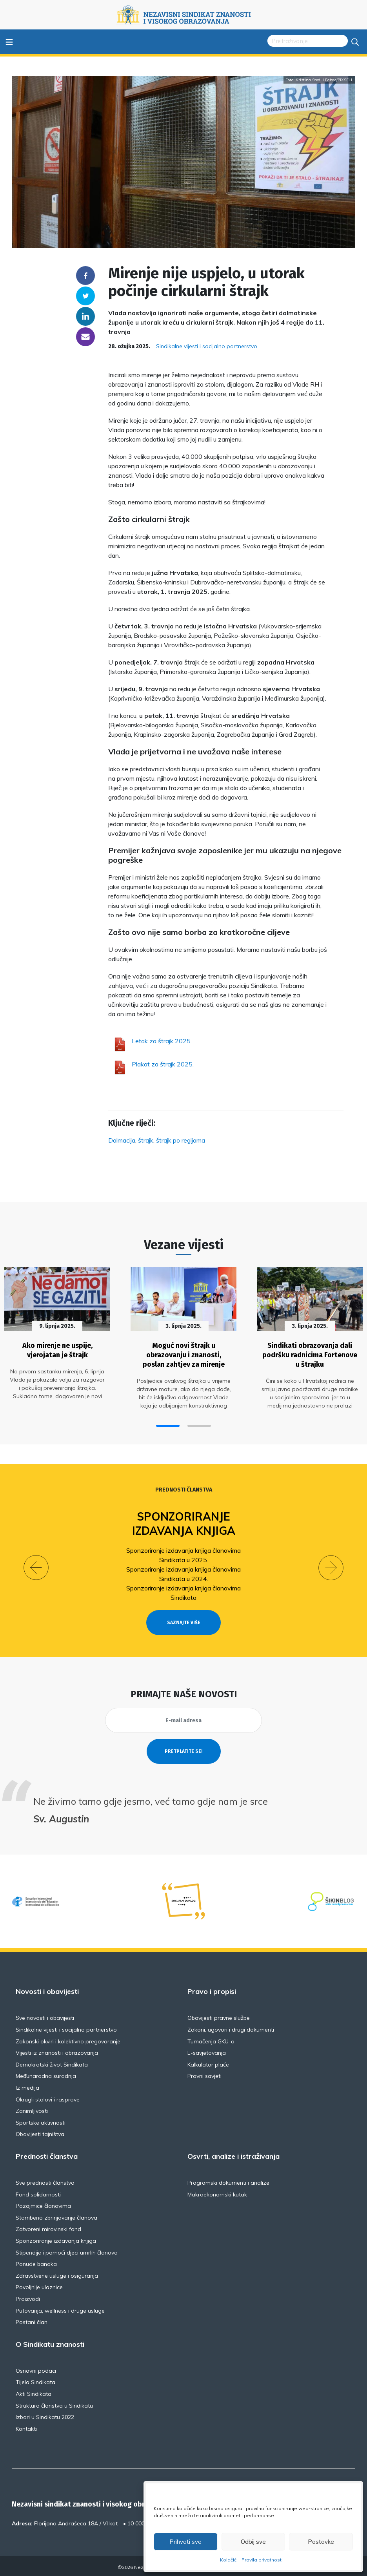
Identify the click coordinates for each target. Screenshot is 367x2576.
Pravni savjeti (204, 2073)
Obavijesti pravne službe (218, 2015)
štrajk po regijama (180, 1140)
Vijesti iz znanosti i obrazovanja (57, 2050)
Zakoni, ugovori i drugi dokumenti (230, 2026)
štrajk (145, 1140)
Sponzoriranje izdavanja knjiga (183, 1521)
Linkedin (85, 316)
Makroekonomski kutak (217, 2191)
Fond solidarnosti (38, 2191)
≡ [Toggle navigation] (9, 41)
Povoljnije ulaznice (39, 2284)
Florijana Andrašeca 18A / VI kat (76, 2520)
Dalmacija (121, 1140)
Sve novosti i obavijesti (45, 2015)
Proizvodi (28, 2296)
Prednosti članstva (183, 1487)
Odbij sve (253, 2541)
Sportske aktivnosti (40, 2119)
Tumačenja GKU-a (210, 2038)
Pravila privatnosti (262, 2560)
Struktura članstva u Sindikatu (54, 2402)
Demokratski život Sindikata (52, 2061)
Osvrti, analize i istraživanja (233, 2153)
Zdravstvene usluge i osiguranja (57, 2273)
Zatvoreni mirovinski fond (48, 2226)
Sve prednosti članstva (45, 2179)
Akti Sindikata (33, 2391)
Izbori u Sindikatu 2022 (45, 2414)
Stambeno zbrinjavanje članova (56, 2214)
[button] (168, 1423)
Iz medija (27, 2085)
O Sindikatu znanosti (50, 2341)
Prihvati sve (185, 2541)
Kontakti (26, 2426)
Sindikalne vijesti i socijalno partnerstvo (206, 346)
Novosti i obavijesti (47, 1988)
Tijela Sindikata (35, 2379)
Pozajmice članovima (43, 2203)
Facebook (85, 275)
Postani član (31, 2319)
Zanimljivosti (32, 2108)
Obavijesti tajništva (40, 2131)
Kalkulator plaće (208, 2061)
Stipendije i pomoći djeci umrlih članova (67, 2249)
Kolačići (229, 2560)
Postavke (321, 2541)
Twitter (85, 296)
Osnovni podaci (36, 2368)
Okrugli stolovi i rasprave (48, 2096)
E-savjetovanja (206, 2050)
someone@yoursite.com (85, 337)
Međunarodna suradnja (46, 2073)
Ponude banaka (36, 2261)
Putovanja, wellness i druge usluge (60, 2307)
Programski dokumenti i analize (228, 2179)
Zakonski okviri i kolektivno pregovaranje (68, 2038)
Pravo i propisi (211, 1988)
